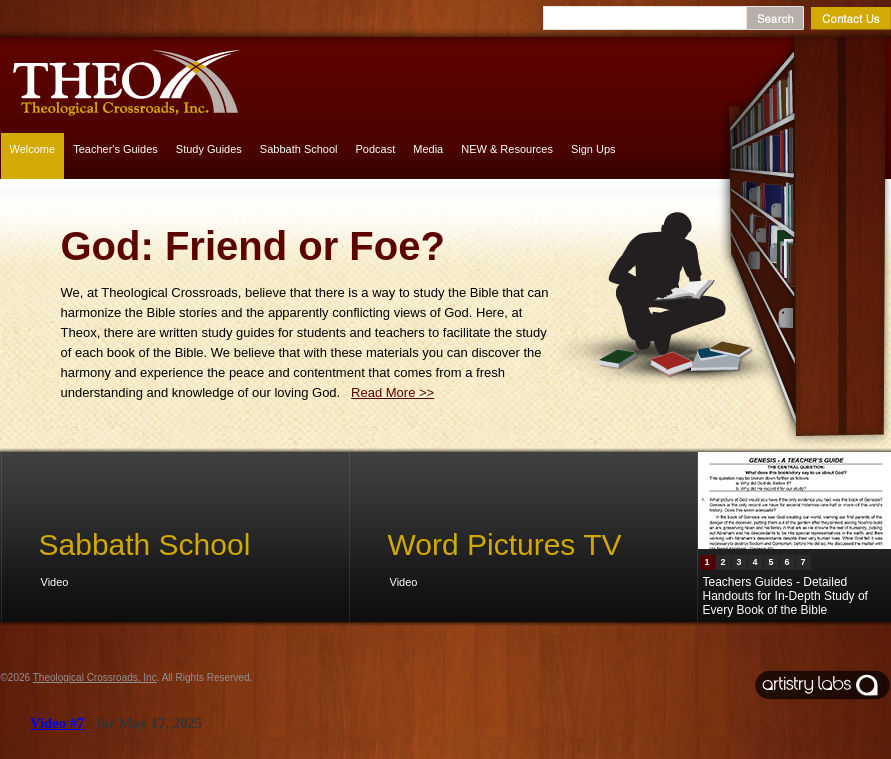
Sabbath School (299, 149)
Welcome (33, 149)
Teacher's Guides (115, 149)
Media (428, 149)
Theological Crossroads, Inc (95, 677)
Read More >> (392, 392)
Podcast (376, 149)
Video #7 (57, 723)
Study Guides (209, 149)
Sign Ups (593, 149)
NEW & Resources (507, 149)
